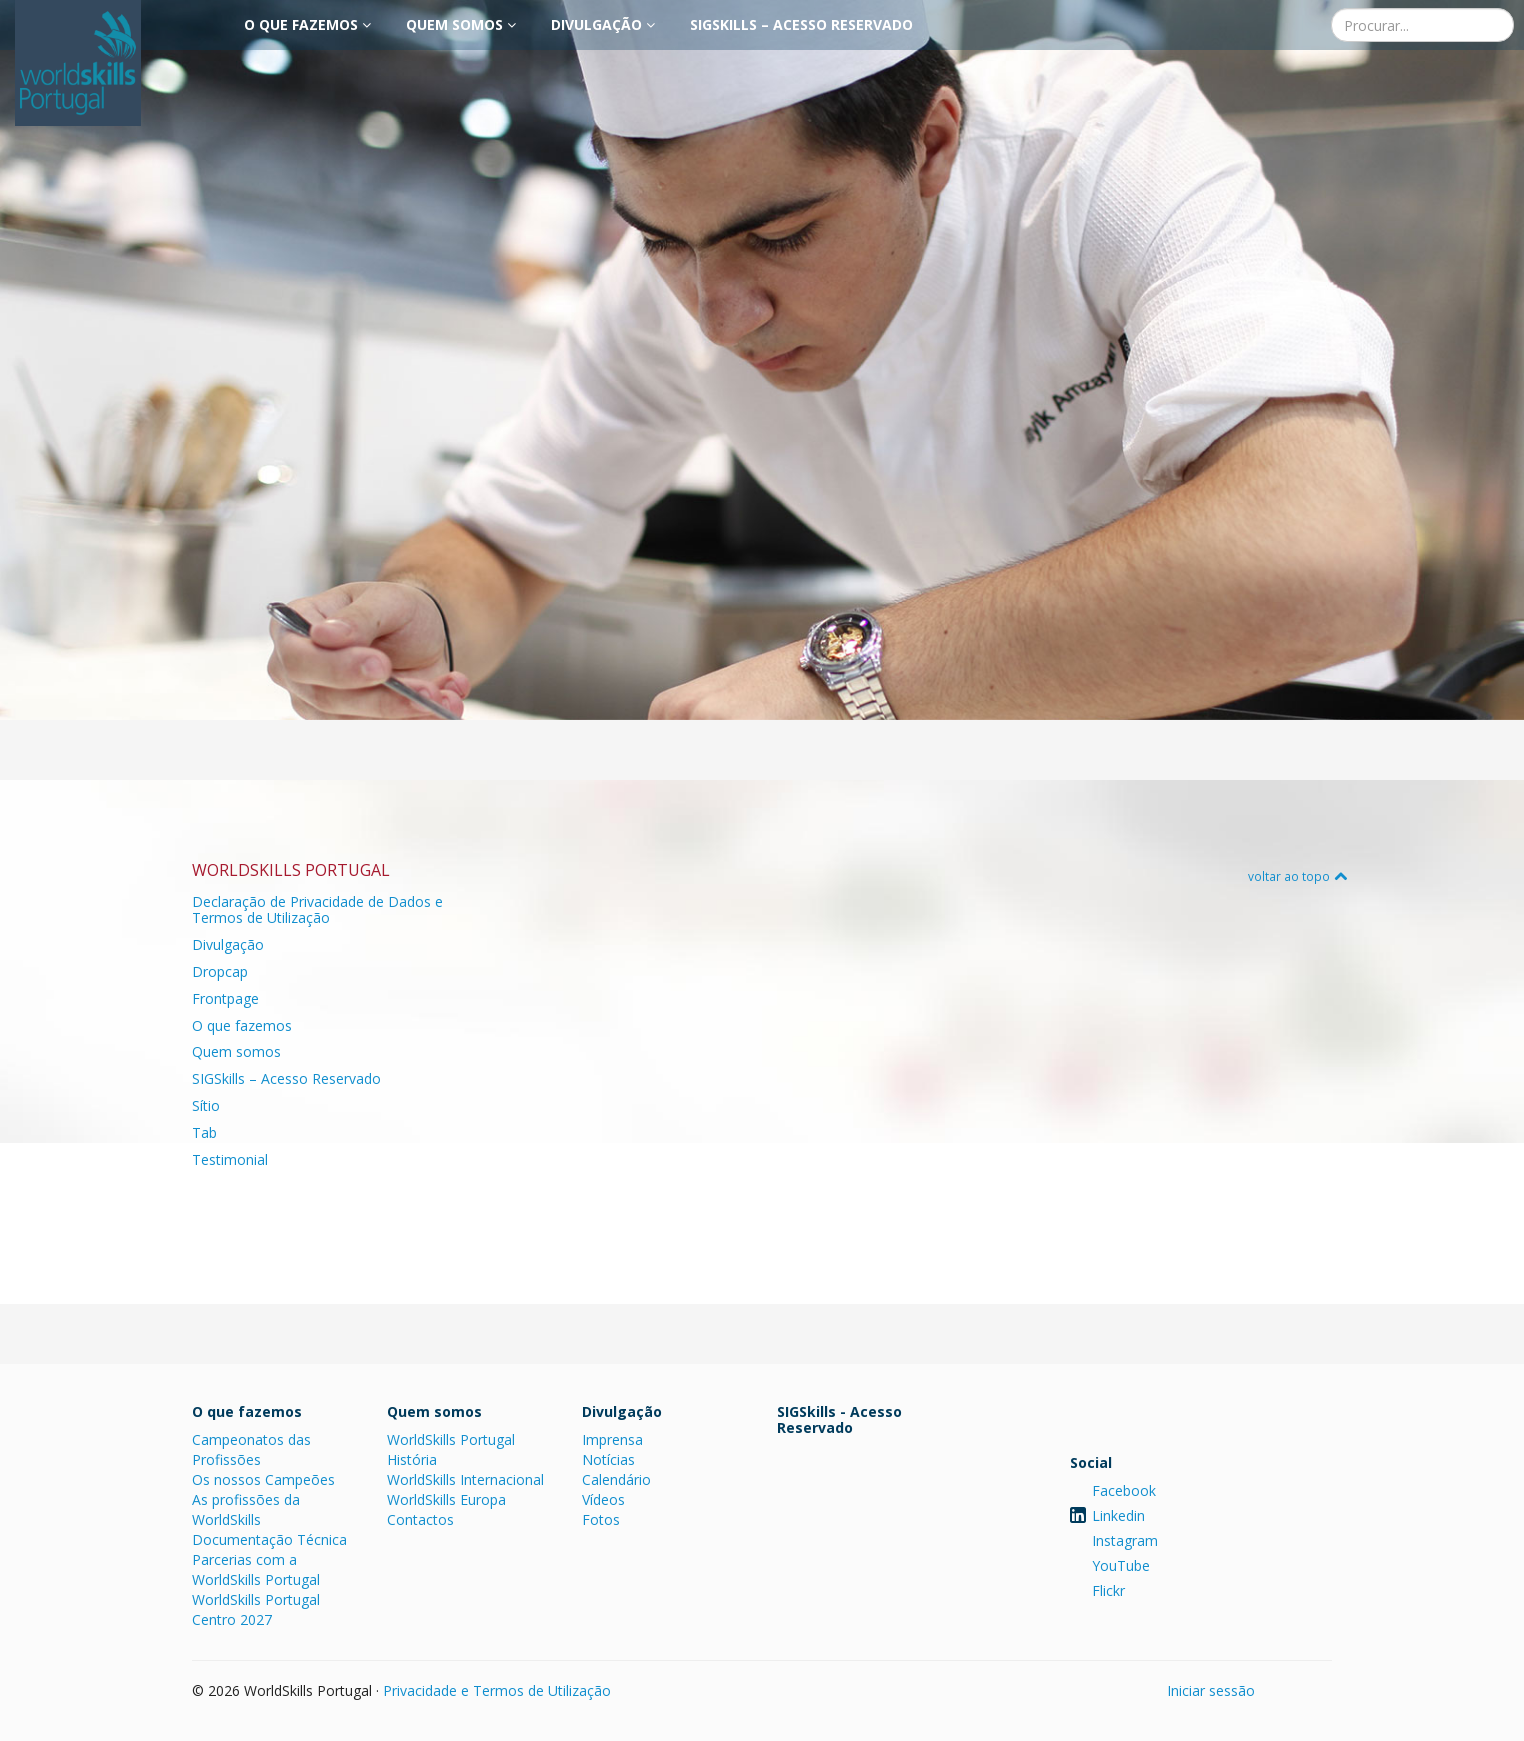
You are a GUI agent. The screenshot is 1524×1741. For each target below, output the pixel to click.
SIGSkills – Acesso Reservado (801, 24)
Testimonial (230, 1159)
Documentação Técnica (269, 1539)
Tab (204, 1132)
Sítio (206, 1105)
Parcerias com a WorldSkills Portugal (256, 1569)
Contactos (420, 1519)
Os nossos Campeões (263, 1479)
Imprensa (612, 1439)
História (412, 1459)
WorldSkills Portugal (451, 1439)
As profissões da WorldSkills (246, 1509)
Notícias (608, 1459)
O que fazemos (307, 24)
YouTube (1121, 1565)
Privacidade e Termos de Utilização (497, 1690)
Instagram (1125, 1540)
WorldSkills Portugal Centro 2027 (256, 1609)
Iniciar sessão (1211, 1690)
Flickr (1108, 1590)
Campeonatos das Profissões (251, 1449)
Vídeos (603, 1499)
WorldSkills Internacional (465, 1479)
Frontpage (225, 998)
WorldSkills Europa (446, 1499)
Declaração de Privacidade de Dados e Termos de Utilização (317, 910)
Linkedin (1118, 1515)
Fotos (601, 1519)
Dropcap (220, 971)
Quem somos (461, 24)
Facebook (1124, 1490)
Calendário (616, 1479)
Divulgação (603, 24)
